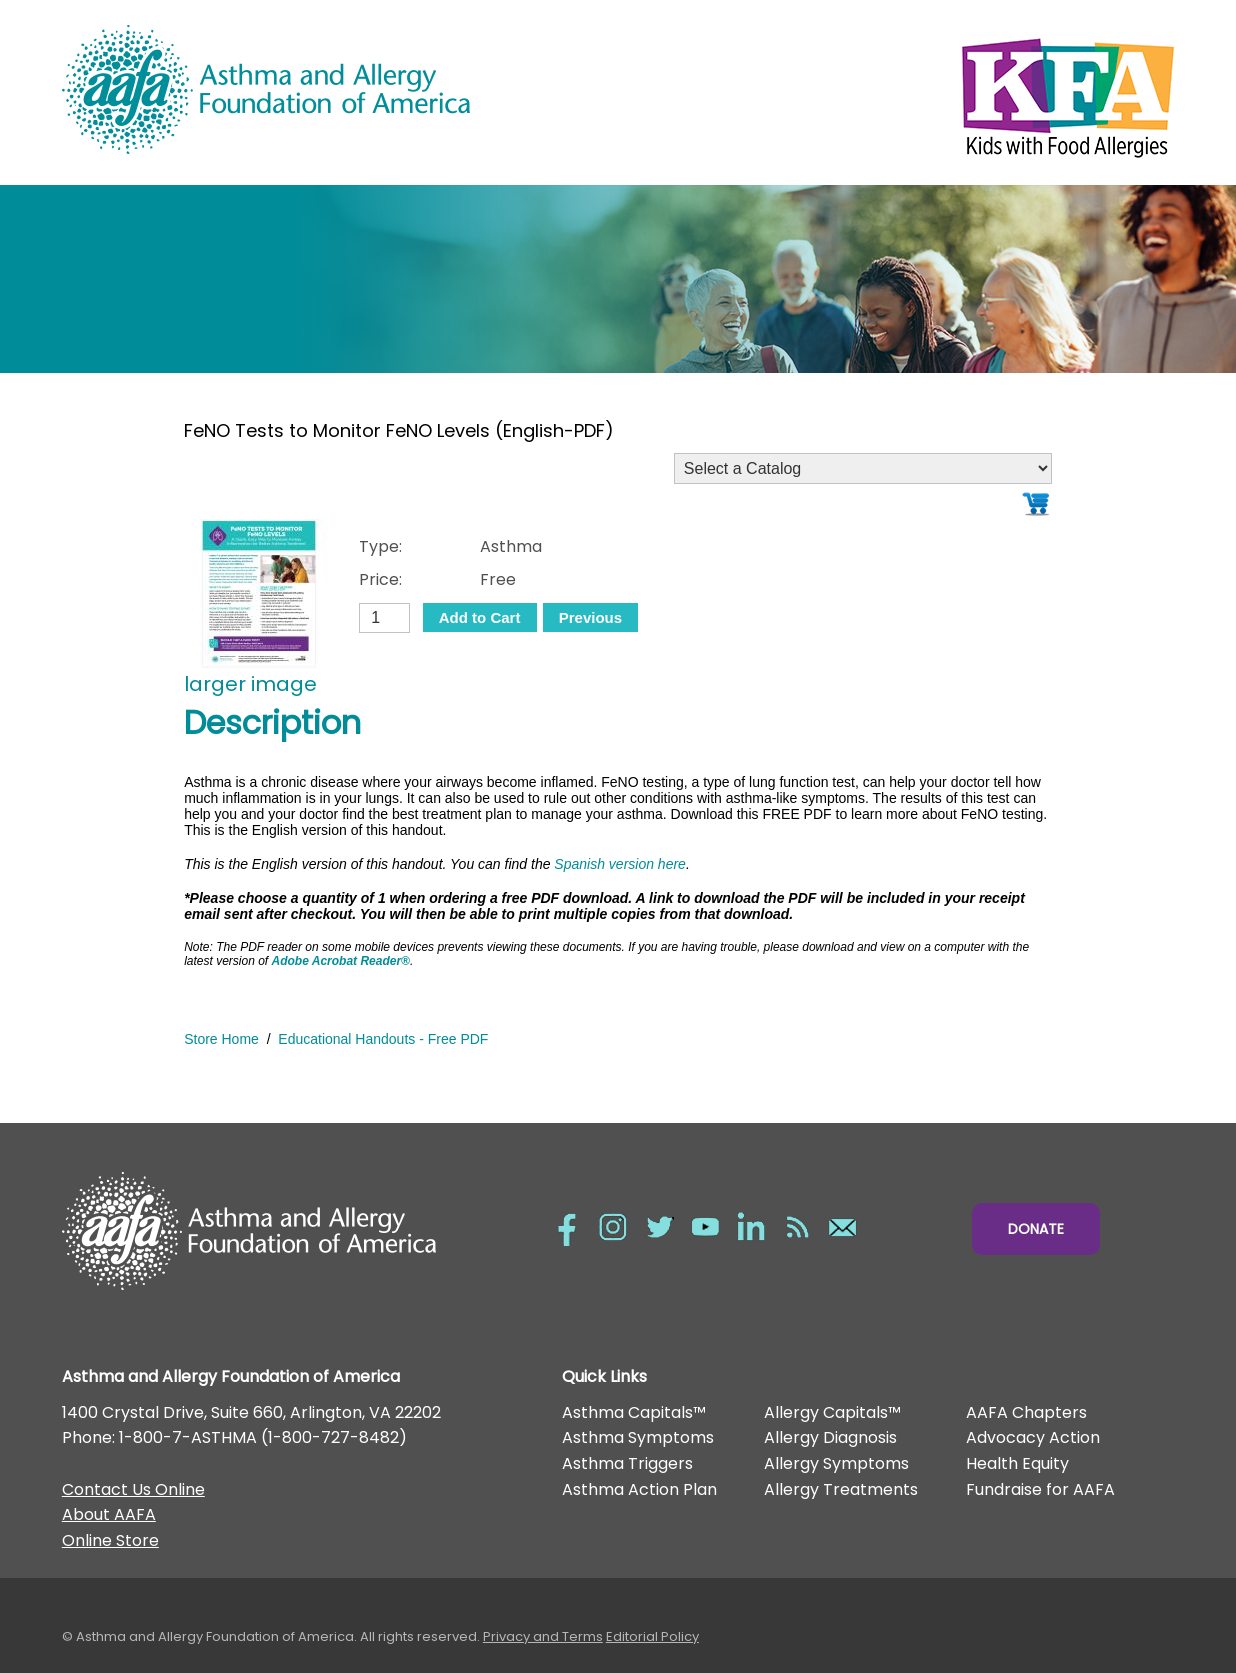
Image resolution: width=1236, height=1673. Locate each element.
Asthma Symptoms (638, 1437)
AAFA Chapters (1026, 1412)
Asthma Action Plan (639, 1489)
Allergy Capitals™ (832, 1412)
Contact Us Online (133, 1489)
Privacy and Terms (543, 1636)
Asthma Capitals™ (634, 1412)
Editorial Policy (652, 1636)
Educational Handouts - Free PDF (383, 1039)
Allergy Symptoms (836, 1463)
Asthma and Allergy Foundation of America (340, 89)
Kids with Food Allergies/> (896, 93)
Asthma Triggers (627, 1463)
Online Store (110, 1540)
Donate (1036, 1229)
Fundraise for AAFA (1040, 1489)
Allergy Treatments (841, 1489)
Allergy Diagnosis (830, 1437)
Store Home (221, 1039)
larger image (250, 684)
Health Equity (1017, 1463)
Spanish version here (620, 864)
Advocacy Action (1033, 1437)
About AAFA (109, 1514)
